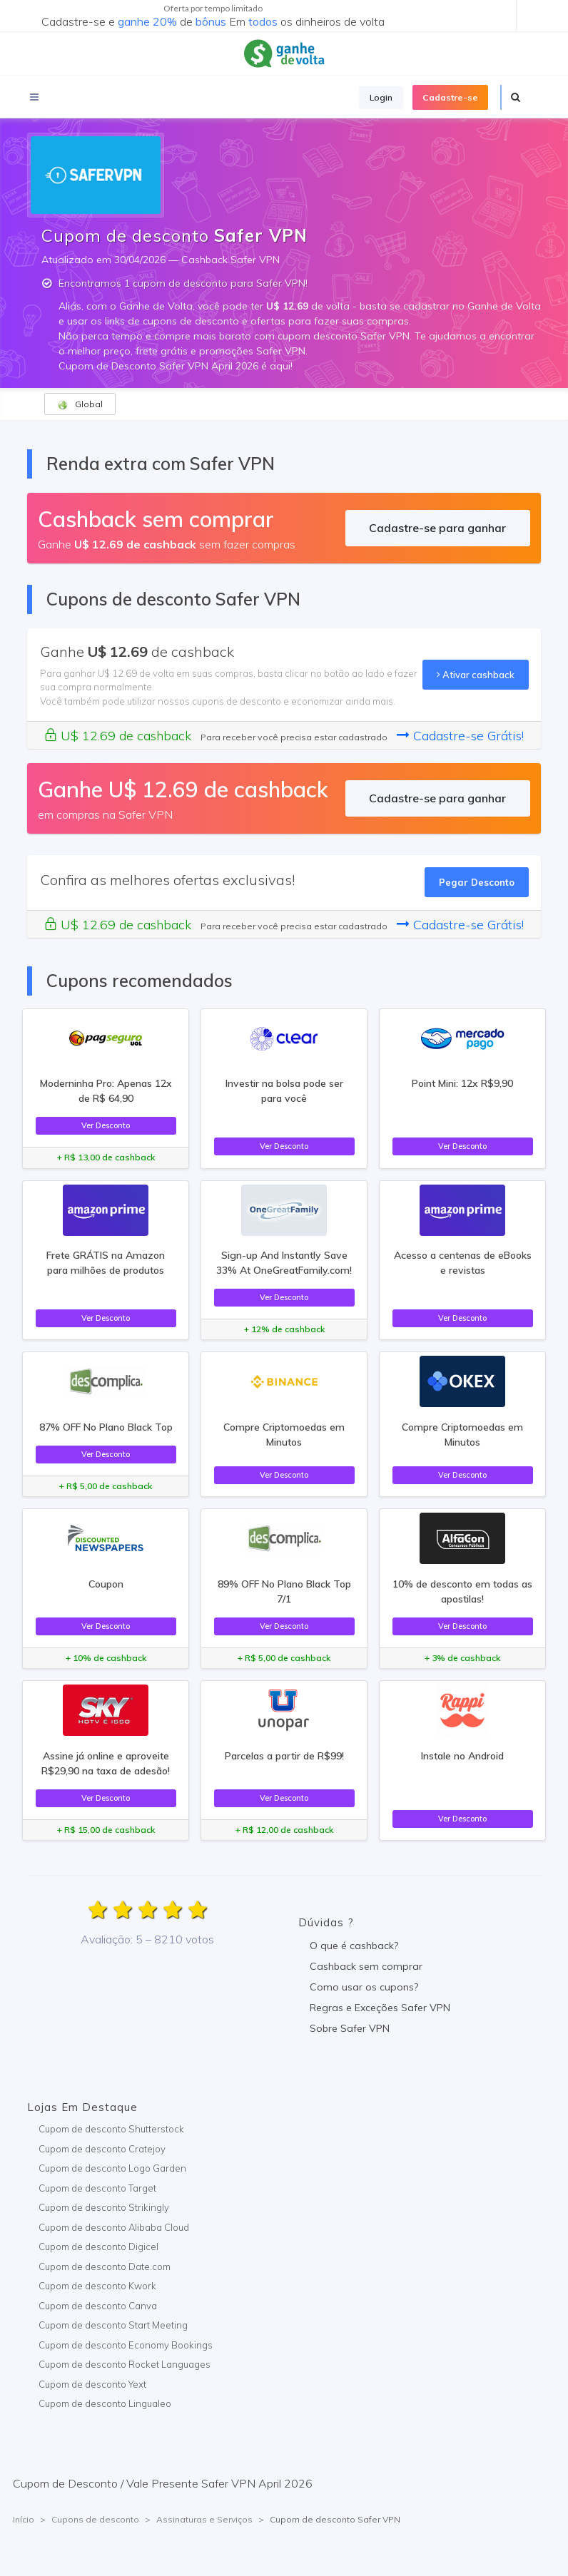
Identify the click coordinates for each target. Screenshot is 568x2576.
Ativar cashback (475, 674)
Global (80, 404)
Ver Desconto (105, 1125)
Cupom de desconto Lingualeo (105, 2403)
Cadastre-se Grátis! (460, 735)
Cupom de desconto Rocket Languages (125, 2364)
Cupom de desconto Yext (92, 2384)
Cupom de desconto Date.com (105, 2266)
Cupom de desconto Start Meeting (113, 2325)
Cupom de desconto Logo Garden (112, 2168)
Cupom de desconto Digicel (98, 2246)
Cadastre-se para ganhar (437, 528)
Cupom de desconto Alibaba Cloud (114, 2227)
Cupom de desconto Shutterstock (111, 2129)
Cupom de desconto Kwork (97, 2285)
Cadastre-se (450, 97)
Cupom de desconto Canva (98, 2305)
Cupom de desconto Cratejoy (102, 2149)
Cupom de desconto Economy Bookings (126, 2345)
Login (381, 97)
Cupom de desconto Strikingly (104, 2207)
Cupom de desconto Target (97, 2188)
